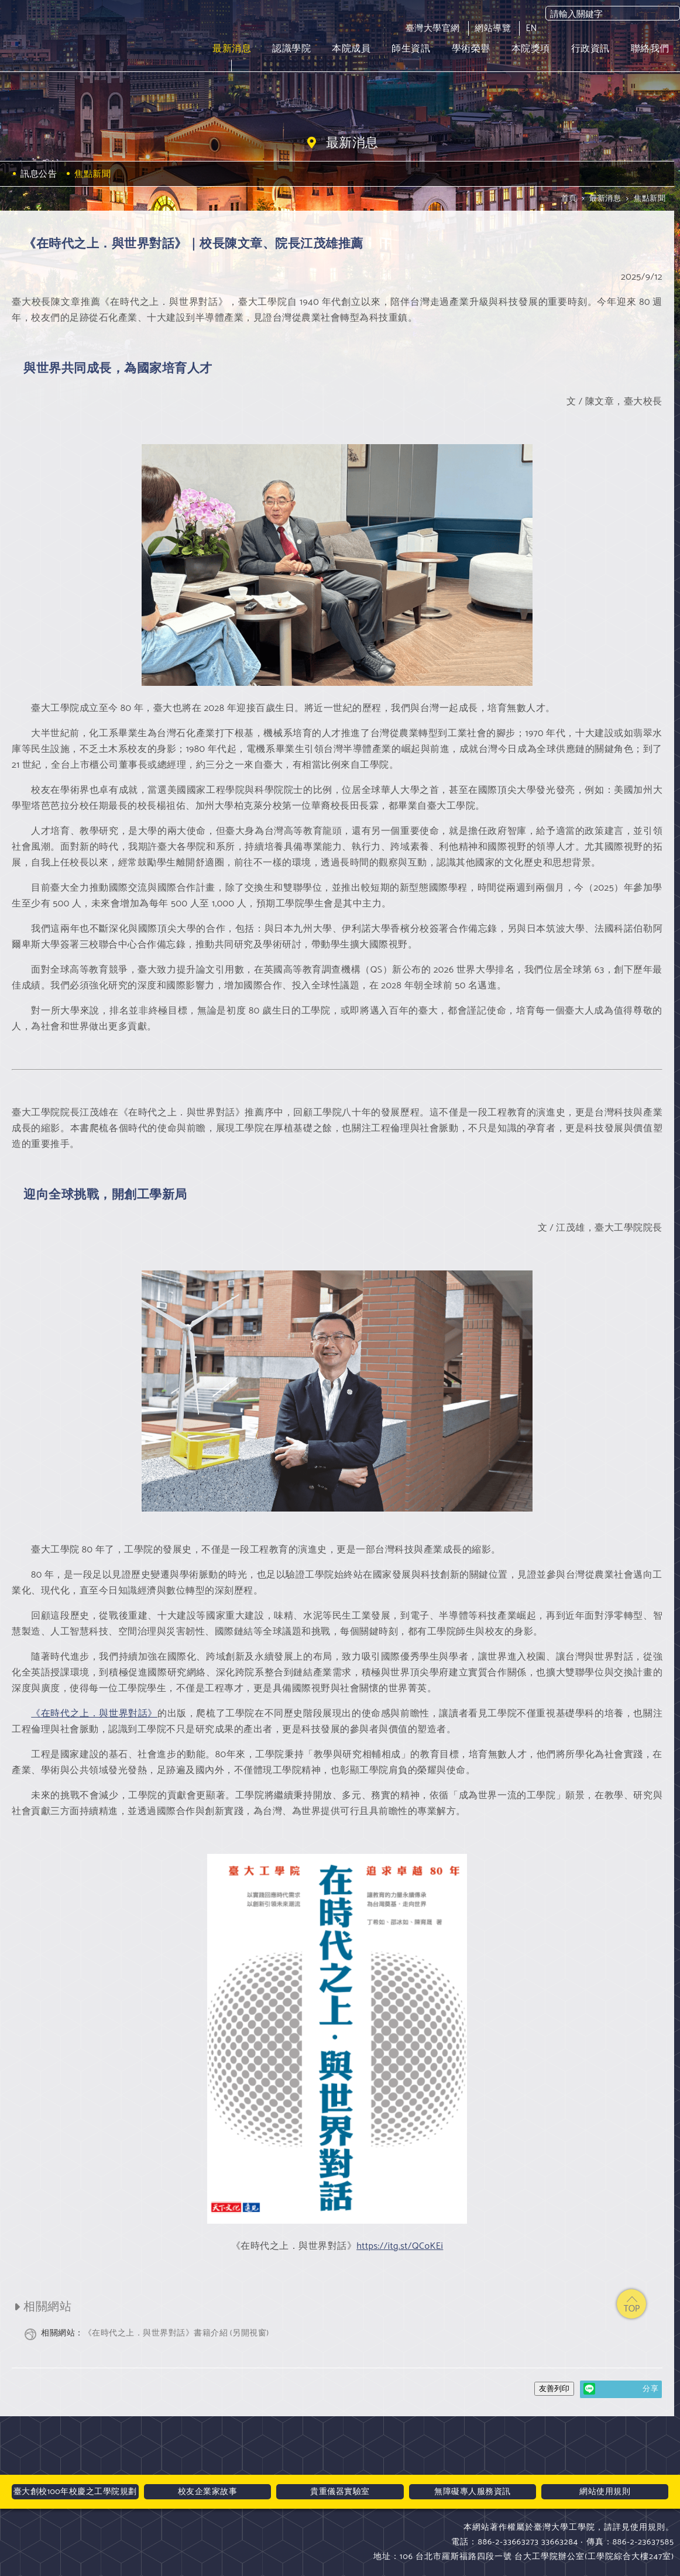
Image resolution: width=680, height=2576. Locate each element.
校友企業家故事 (208, 2492)
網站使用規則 (604, 2492)
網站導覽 (493, 28)
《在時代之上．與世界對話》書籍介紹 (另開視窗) (155, 2333)
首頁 (569, 199)
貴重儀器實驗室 (340, 2492)
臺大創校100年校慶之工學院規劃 (75, 2492)
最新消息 (605, 199)
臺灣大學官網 (433, 28)
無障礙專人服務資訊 (472, 2492)
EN (531, 28)
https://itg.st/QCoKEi (399, 2246)
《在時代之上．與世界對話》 (94, 1714)
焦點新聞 (649, 199)
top (631, 2304)
